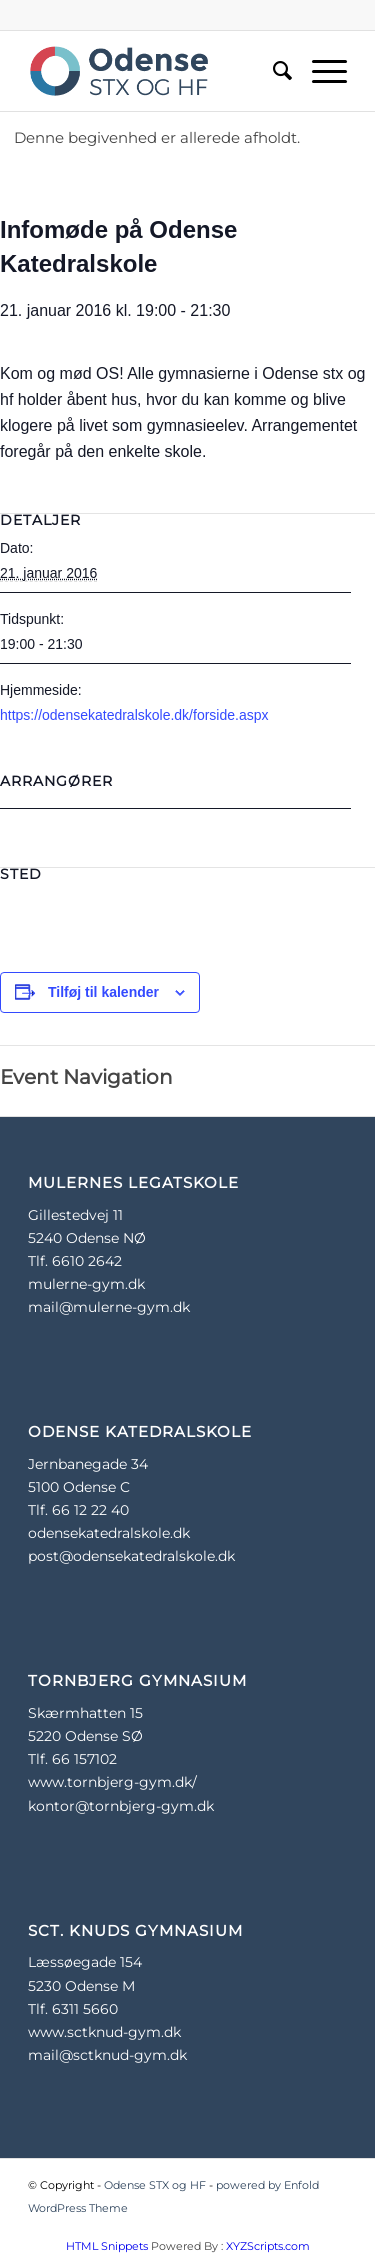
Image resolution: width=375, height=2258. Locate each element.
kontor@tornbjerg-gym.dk (121, 1806)
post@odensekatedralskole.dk (131, 1556)
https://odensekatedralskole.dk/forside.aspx (134, 715)
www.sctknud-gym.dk (104, 2032)
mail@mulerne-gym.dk (109, 1307)
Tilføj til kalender (103, 992)
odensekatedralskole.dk (109, 1533)
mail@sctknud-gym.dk (107, 2055)
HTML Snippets (107, 2246)
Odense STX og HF (155, 2185)
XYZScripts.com (268, 2246)
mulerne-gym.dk (86, 1284)
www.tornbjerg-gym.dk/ (112, 1782)
